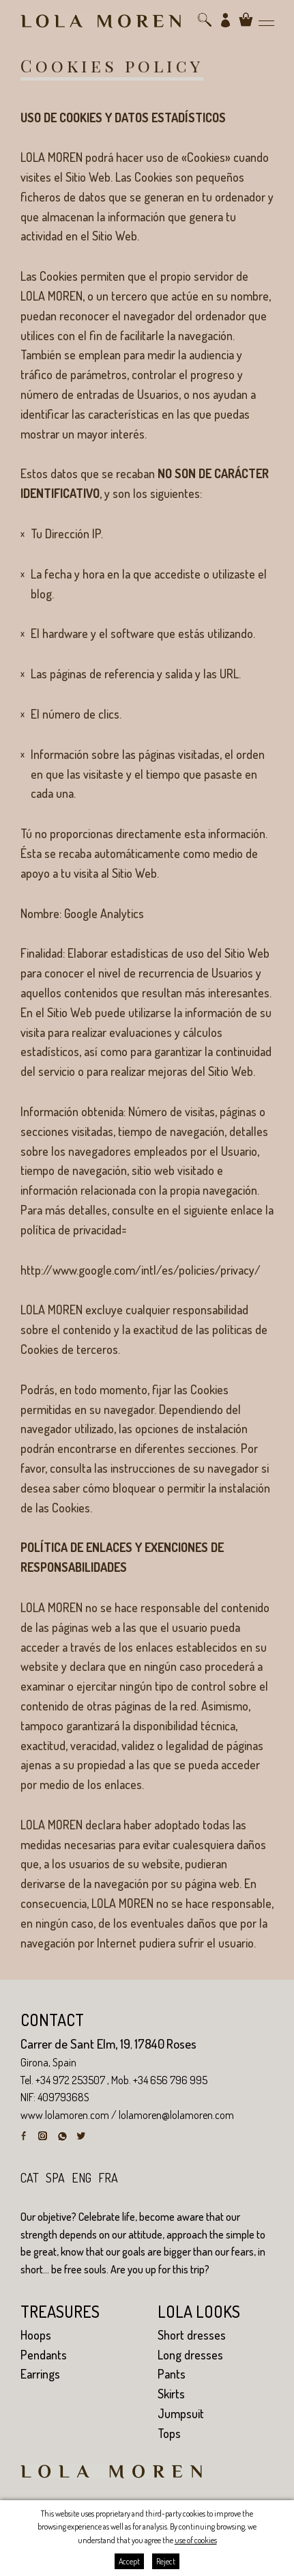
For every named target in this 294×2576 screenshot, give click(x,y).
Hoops (35, 2334)
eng (81, 2177)
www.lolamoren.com (64, 2115)
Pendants (43, 2354)
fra (108, 2177)
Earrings (40, 2373)
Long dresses (190, 2354)
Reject (165, 2561)
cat (29, 2177)
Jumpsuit (181, 2413)
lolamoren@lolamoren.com (176, 2115)
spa (55, 2177)
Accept (129, 2561)
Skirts (171, 2393)
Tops (169, 2433)
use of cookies (196, 2540)
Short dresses (192, 2334)
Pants (172, 2373)
